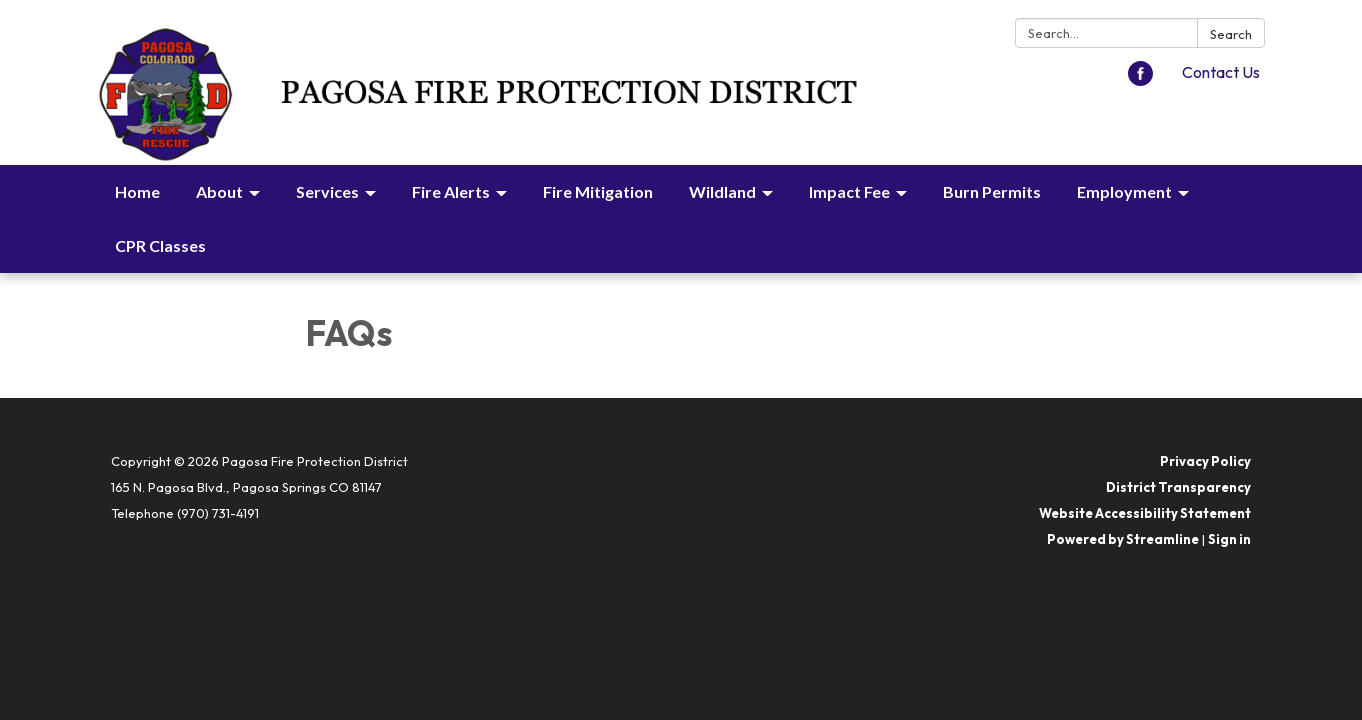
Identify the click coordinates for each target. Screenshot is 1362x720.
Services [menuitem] (327, 191)
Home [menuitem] (137, 191)
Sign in (1229, 539)
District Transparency (1178, 487)
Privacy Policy (1205, 461)
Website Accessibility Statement (1145, 513)
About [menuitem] (219, 191)
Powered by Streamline (1123, 539)
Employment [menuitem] (1124, 191)
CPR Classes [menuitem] (160, 245)
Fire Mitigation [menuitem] (598, 191)
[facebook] (1140, 80)
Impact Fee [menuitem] (849, 191)
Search (1231, 34)
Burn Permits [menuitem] (992, 191)
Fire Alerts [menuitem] (451, 191)
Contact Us (1221, 72)
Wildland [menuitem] (722, 191)
